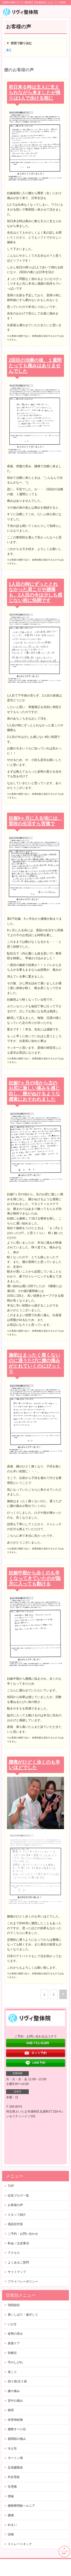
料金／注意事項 (18, 2243)
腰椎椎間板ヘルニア (21, 2505)
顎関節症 (14, 2305)
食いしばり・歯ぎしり (23, 2314)
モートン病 (15, 2457)
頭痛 (11, 2534)
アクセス (14, 2252)
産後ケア (14, 2343)
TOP (11, 2186)
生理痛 (12, 2486)
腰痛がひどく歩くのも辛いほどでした (34, 1764)
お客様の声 (15, 2205)
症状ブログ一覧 (18, 2195)
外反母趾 (14, 2477)
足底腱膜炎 (15, 2467)
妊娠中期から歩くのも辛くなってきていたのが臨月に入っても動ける (35, 1578)
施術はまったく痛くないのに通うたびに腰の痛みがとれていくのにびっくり (35, 1363)
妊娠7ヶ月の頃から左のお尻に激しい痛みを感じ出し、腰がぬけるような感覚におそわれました (34, 1091)
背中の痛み (15, 2400)
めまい (12, 2524)
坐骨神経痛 (15, 2419)
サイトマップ (17, 2271)
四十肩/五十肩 (17, 2381)
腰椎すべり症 (17, 2429)
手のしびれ (15, 2362)
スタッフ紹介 (17, 2214)
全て (9, 49)
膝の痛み (14, 2391)
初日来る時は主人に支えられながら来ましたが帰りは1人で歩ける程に (34, 92)
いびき (12, 2324)
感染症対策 (15, 2224)
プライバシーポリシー (23, 2281)
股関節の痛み (17, 2438)
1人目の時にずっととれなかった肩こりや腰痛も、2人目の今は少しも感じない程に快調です (35, 592)
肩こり (12, 2372)
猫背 (11, 2410)
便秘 (11, 2496)
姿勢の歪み (15, 2333)
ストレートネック (20, 2544)
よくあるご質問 (18, 2262)
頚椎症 (12, 2352)
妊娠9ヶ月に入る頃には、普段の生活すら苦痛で (35, 820)
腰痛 (11, 2515)
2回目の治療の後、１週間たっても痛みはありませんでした (35, 366)
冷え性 (12, 2448)
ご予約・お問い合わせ (23, 2233)
